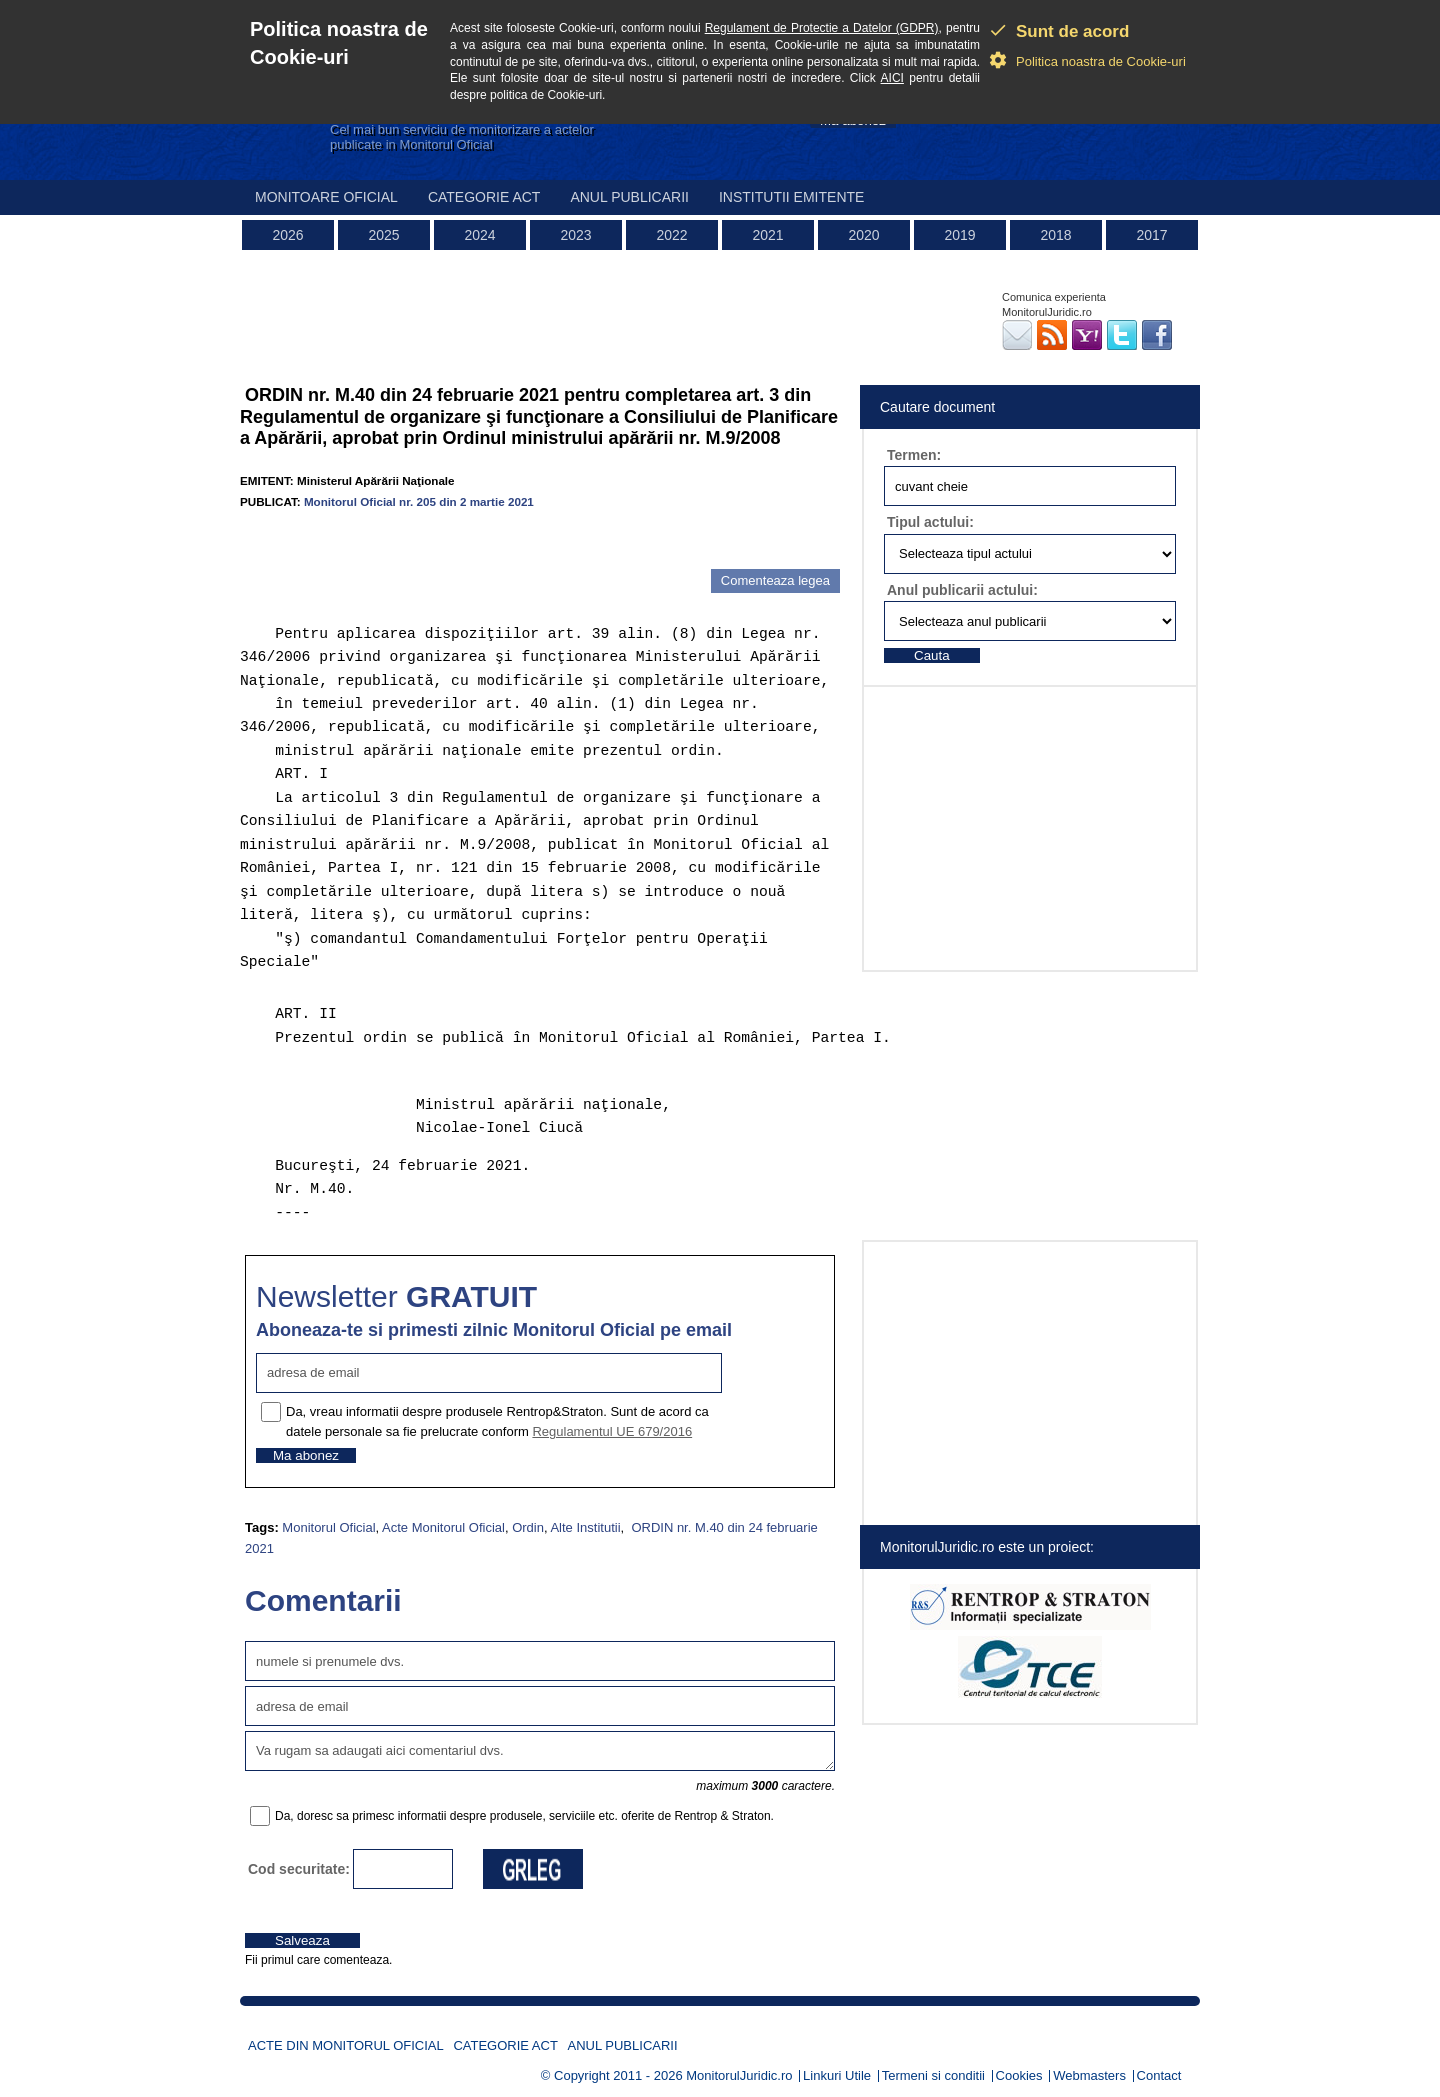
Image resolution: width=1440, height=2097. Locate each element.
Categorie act (484, 197)
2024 (479, 235)
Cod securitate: (299, 1869)
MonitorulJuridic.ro (739, 2075)
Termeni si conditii (933, 2075)
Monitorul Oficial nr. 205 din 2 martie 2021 (419, 501)
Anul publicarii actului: (962, 590)
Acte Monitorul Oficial (443, 1527)
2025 (383, 235)
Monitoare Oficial (326, 197)
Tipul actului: (930, 522)
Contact (1159, 2075)
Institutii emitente (791, 197)
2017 (1151, 235)
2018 (1055, 235)
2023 (575, 235)
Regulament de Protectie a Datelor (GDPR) (822, 28)
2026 (287, 235)
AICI (892, 78)
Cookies (1019, 2075)
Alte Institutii (585, 1527)
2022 (671, 235)
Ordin (528, 1527)
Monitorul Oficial (328, 1527)
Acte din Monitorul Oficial (346, 2045)
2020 (863, 235)
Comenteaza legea (775, 580)
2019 (959, 235)
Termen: (914, 455)
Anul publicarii (629, 197)
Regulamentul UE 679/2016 (612, 1431)
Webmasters (1089, 2075)
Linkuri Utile (837, 2075)
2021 (767, 235)
